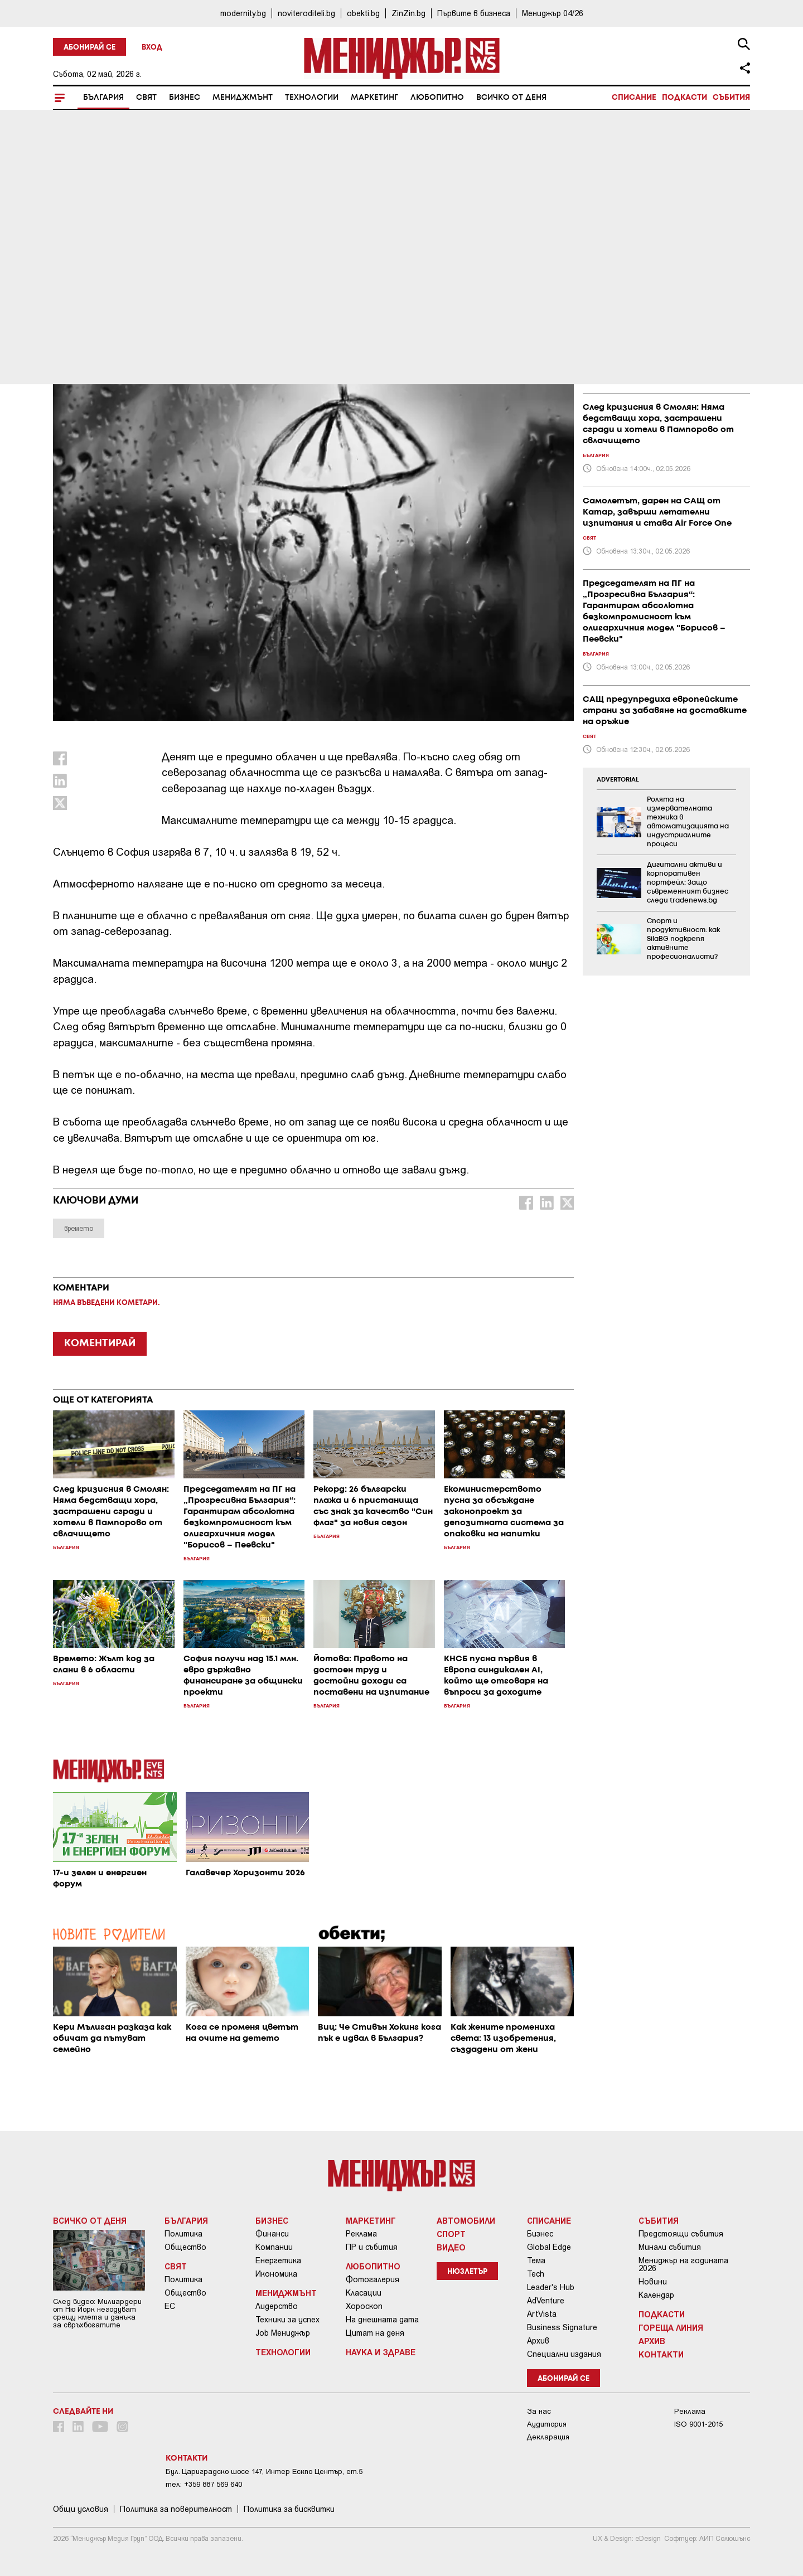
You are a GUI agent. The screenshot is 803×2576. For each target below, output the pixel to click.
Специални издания (564, 2354)
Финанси (272, 2234)
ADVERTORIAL (618, 780)
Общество (185, 2247)
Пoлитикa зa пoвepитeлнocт (176, 2509)
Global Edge (549, 2247)
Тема (536, 2260)
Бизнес (184, 97)
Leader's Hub (550, 2287)
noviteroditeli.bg (306, 13)
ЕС (170, 2306)
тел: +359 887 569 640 (204, 2484)
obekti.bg (363, 13)
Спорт (451, 2234)
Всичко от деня (511, 97)
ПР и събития (372, 2247)
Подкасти (684, 97)
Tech (535, 2274)
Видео (451, 2247)
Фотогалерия (372, 2279)
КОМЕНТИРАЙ (100, 1343)
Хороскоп (364, 2306)
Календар (656, 2295)
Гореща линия (670, 2327)
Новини (652, 2282)
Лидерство (276, 2306)
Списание (634, 97)
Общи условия (80, 2509)
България (103, 97)
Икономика (276, 2274)
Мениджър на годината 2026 (683, 2264)
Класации (363, 2293)
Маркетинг (374, 97)
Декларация (548, 2437)
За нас (539, 2411)
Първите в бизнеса (473, 13)
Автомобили (466, 2220)
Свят (146, 97)
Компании (274, 2247)
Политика (183, 2234)
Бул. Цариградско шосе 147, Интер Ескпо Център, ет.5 (264, 2471)
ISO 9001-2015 (698, 2424)
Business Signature (562, 2327)
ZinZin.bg (408, 13)
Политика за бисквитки (289, 2509)
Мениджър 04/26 (552, 13)
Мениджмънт (242, 97)
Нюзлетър (467, 2272)
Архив (538, 2341)
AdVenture (545, 2301)
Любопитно (437, 97)
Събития (731, 97)
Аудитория (547, 2424)
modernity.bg (243, 13)
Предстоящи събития (680, 2234)
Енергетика (278, 2260)
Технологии (311, 97)
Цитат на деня (375, 2333)
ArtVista (542, 2314)
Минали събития (669, 2247)
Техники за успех (287, 2319)
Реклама (361, 2234)
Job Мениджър (282, 2333)
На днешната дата (382, 2319)
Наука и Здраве (380, 2352)
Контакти (661, 2354)
